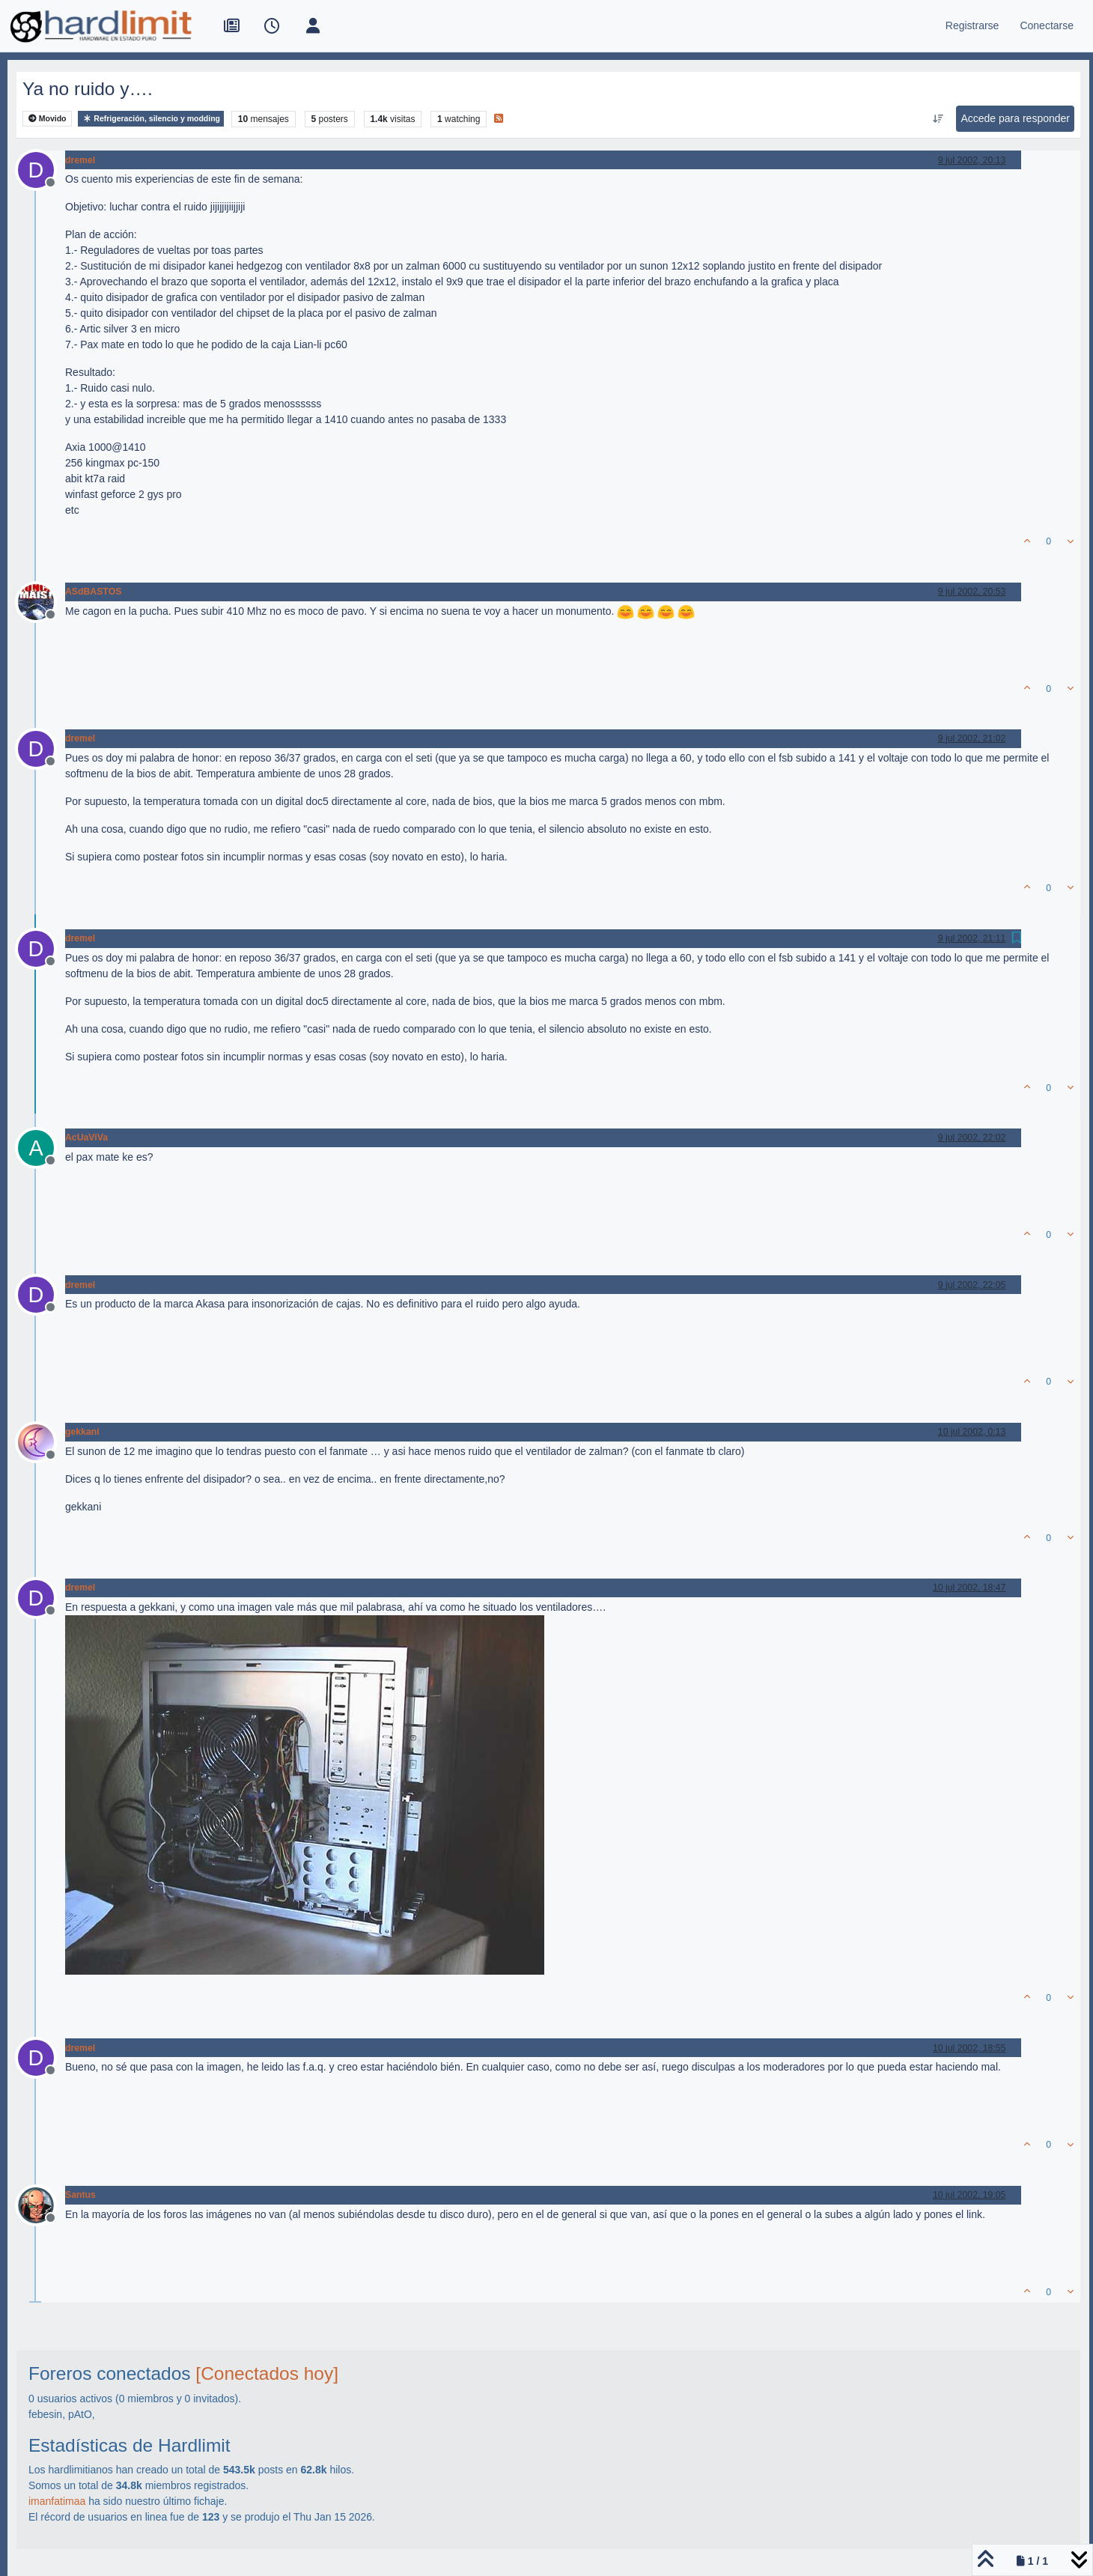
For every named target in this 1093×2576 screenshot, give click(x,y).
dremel (80, 160)
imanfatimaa (56, 2501)
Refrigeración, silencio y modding (151, 119)
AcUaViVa (86, 1137)
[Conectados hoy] (266, 2373)
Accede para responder (1015, 118)
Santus (80, 2195)
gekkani (82, 1432)
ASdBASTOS (93, 591)
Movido (47, 119)
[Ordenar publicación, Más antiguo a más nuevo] (937, 119)
